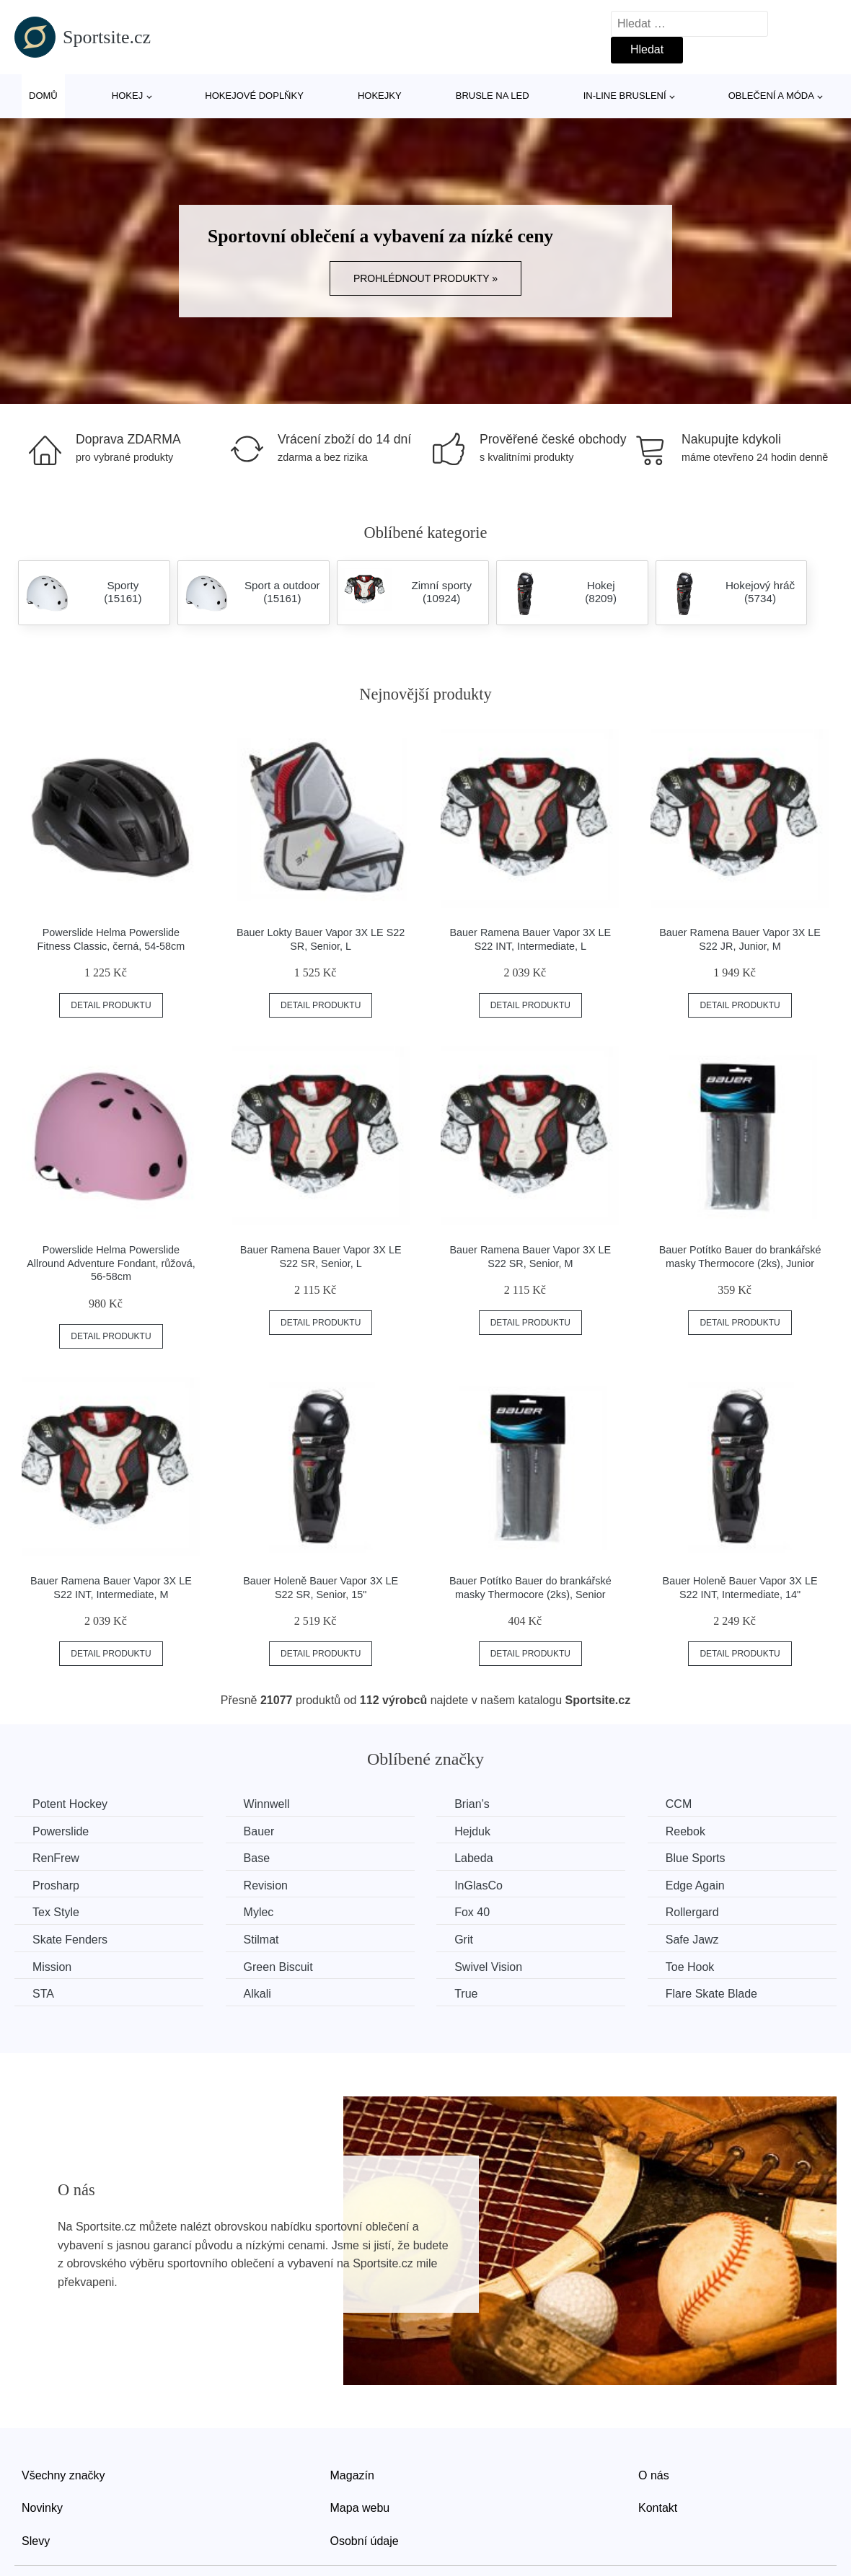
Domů (43, 95)
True (465, 1994)
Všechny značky (63, 2475)
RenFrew (55, 1858)
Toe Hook (690, 1967)
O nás (653, 2475)
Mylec (259, 1912)
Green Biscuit (278, 1967)
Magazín (352, 2475)
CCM (679, 1804)
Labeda (473, 1858)
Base (257, 1858)
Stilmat (261, 1939)
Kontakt (657, 2508)
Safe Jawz (692, 1939)
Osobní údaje (364, 2541)
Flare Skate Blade (711, 1994)
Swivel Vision (488, 1967)
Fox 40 (472, 1912)
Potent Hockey (69, 1804)
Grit (463, 1939)
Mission (51, 1967)
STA (43, 1994)
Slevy (36, 2541)
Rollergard (692, 1912)
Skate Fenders (69, 1939)
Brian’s (472, 1804)
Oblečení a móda (771, 95)
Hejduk (472, 1831)
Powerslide (60, 1831)
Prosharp (55, 1885)
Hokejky (380, 95)
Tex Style (55, 1912)
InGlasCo (478, 1885)
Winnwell (267, 1804)
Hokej (127, 95)
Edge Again (695, 1885)
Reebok (685, 1831)
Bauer (259, 1831)
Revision (266, 1885)
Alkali (257, 1994)
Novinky (42, 2508)
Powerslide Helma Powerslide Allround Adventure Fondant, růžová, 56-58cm (111, 1263)
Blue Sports (696, 1858)
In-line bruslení (624, 95)
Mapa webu (360, 2508)
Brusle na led (492, 95)
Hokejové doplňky (254, 95)
